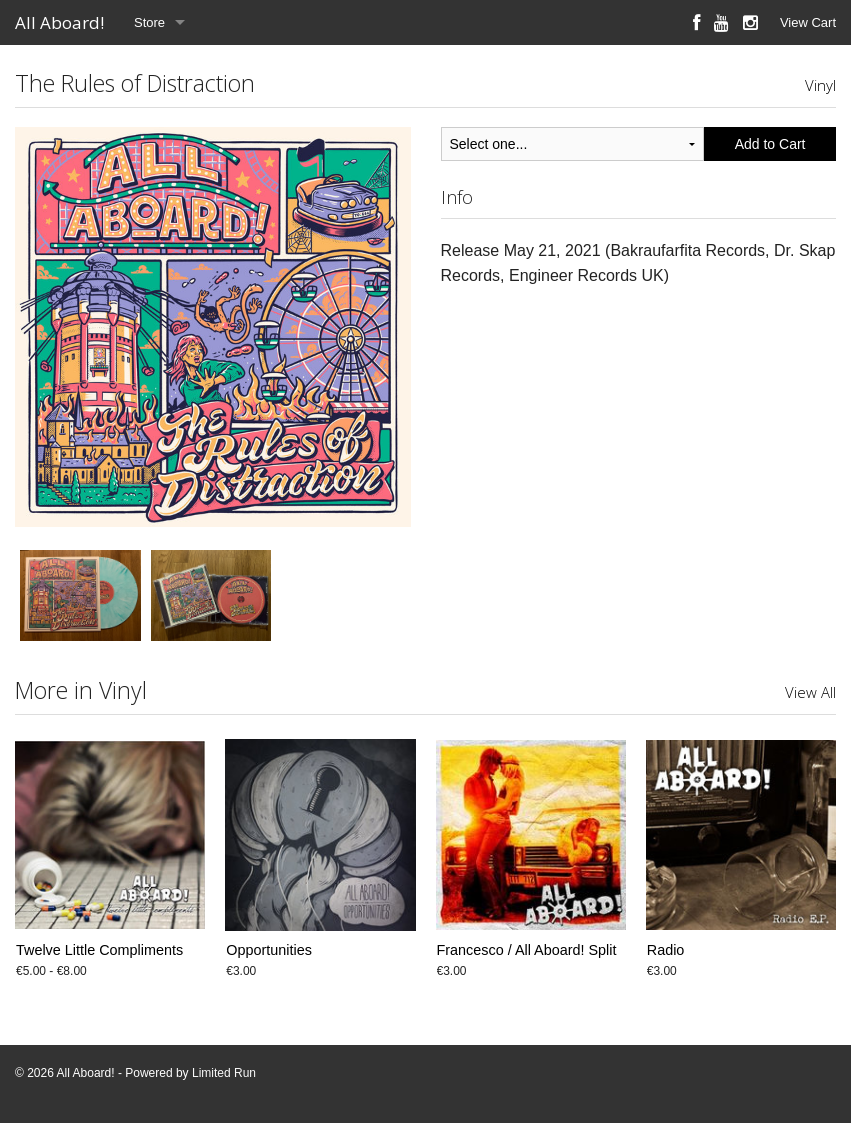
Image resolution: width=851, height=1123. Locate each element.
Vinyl (820, 85)
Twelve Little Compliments (99, 950)
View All (810, 692)
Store (149, 22)
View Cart (808, 22)
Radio (666, 950)
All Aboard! (59, 22)
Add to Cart (770, 144)
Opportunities (269, 950)
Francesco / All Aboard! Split (527, 950)
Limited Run (224, 1073)
